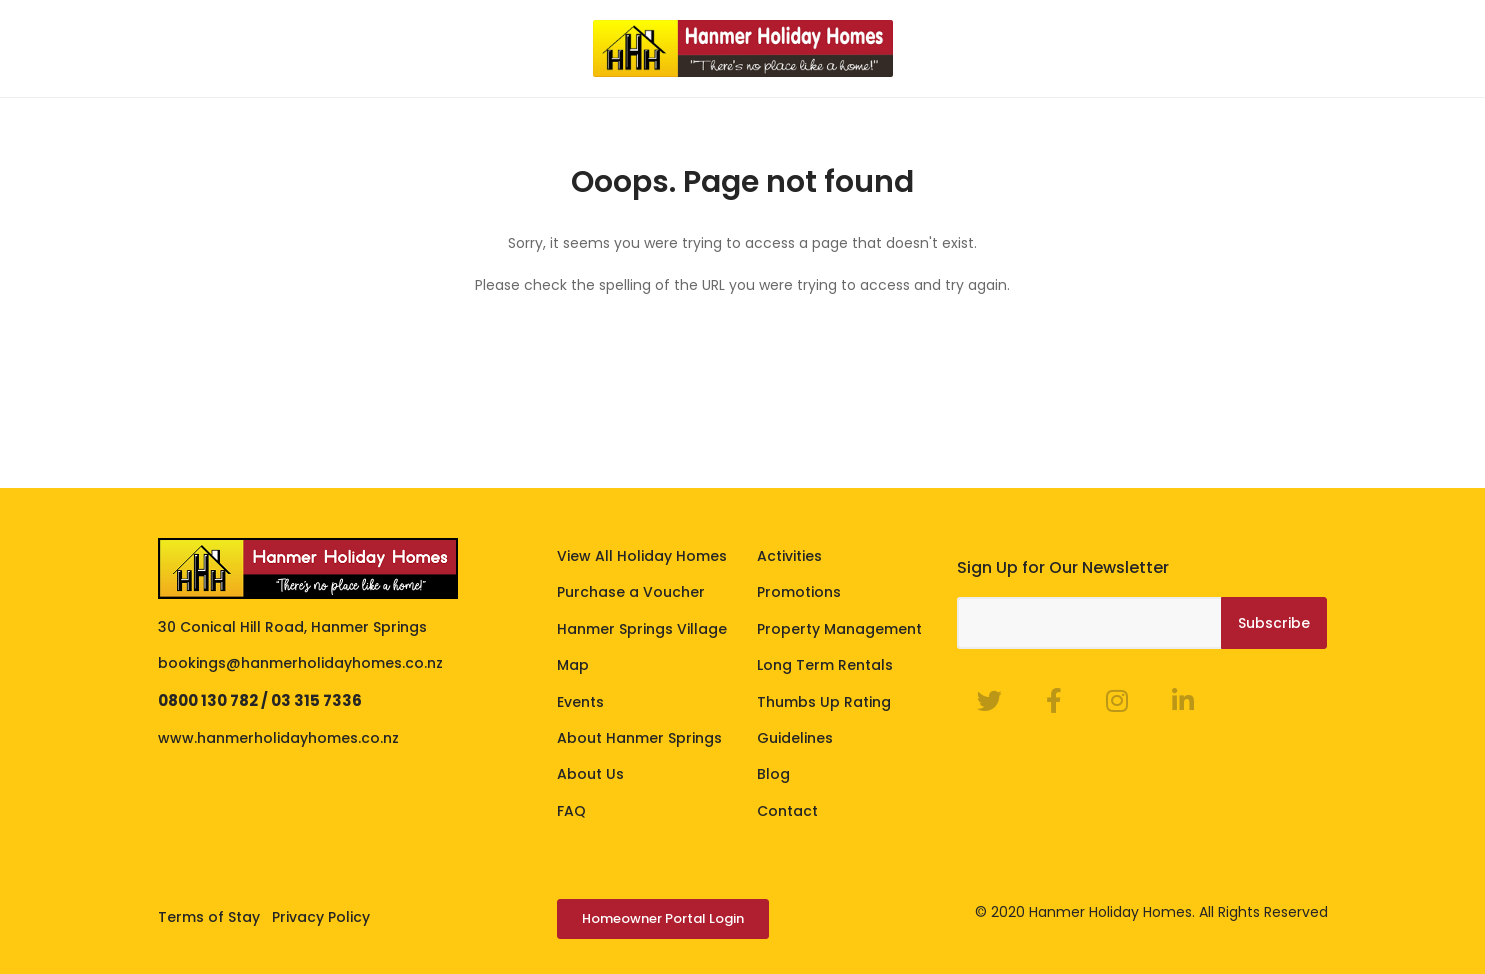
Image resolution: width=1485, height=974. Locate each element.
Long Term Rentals (825, 665)
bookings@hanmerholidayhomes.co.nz (300, 663)
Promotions (799, 592)
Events (580, 702)
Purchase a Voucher (631, 592)
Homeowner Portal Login (663, 918)
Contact (787, 811)
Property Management (839, 629)
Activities (789, 556)
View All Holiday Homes (642, 556)
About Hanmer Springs (639, 738)
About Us (590, 774)
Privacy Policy (321, 917)
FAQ (571, 811)
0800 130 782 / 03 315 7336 (260, 700)
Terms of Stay (209, 917)
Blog (773, 774)
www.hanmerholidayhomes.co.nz (278, 738)
